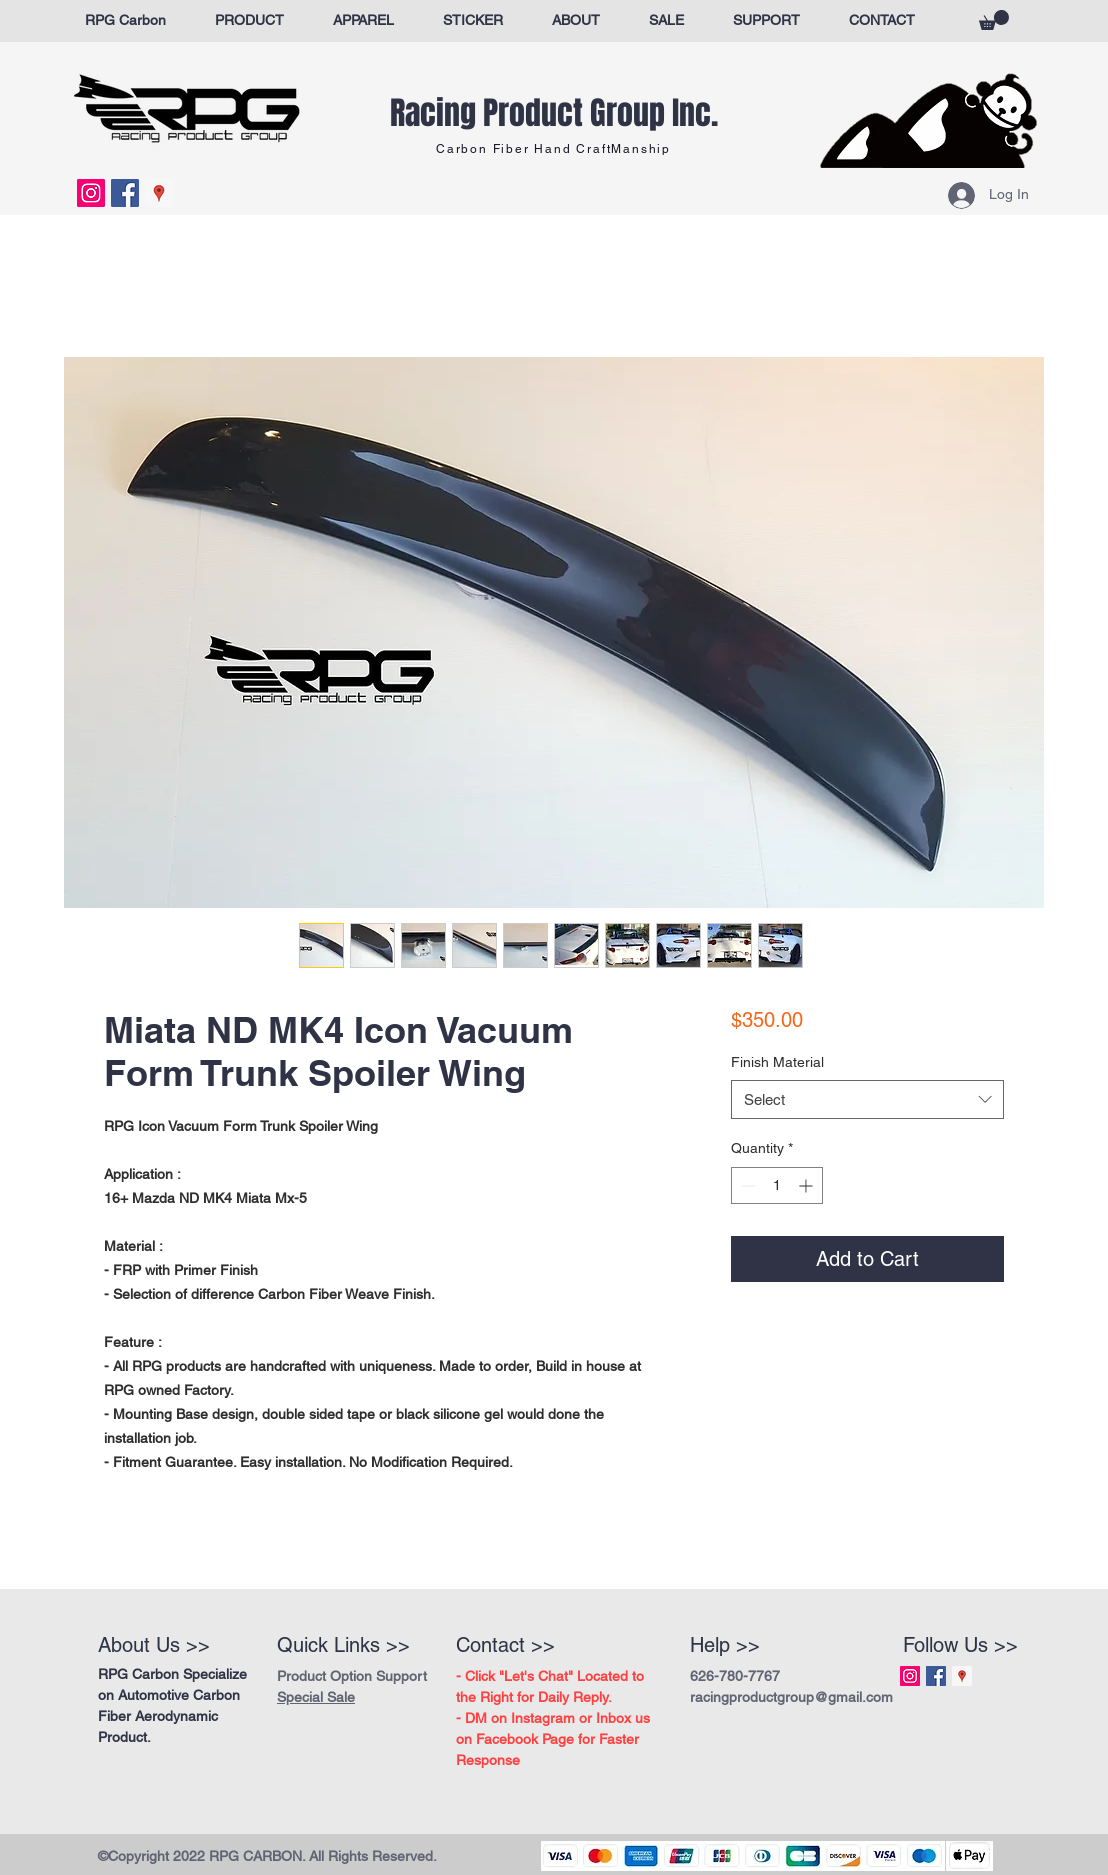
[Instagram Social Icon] (91, 193)
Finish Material (777, 1062)
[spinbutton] (777, 1185)
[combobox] (867, 1099)
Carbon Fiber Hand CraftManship (553, 149)
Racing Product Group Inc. (554, 113)
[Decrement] (746, 1185)
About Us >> (154, 1645)
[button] (994, 20)
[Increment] (807, 1185)
